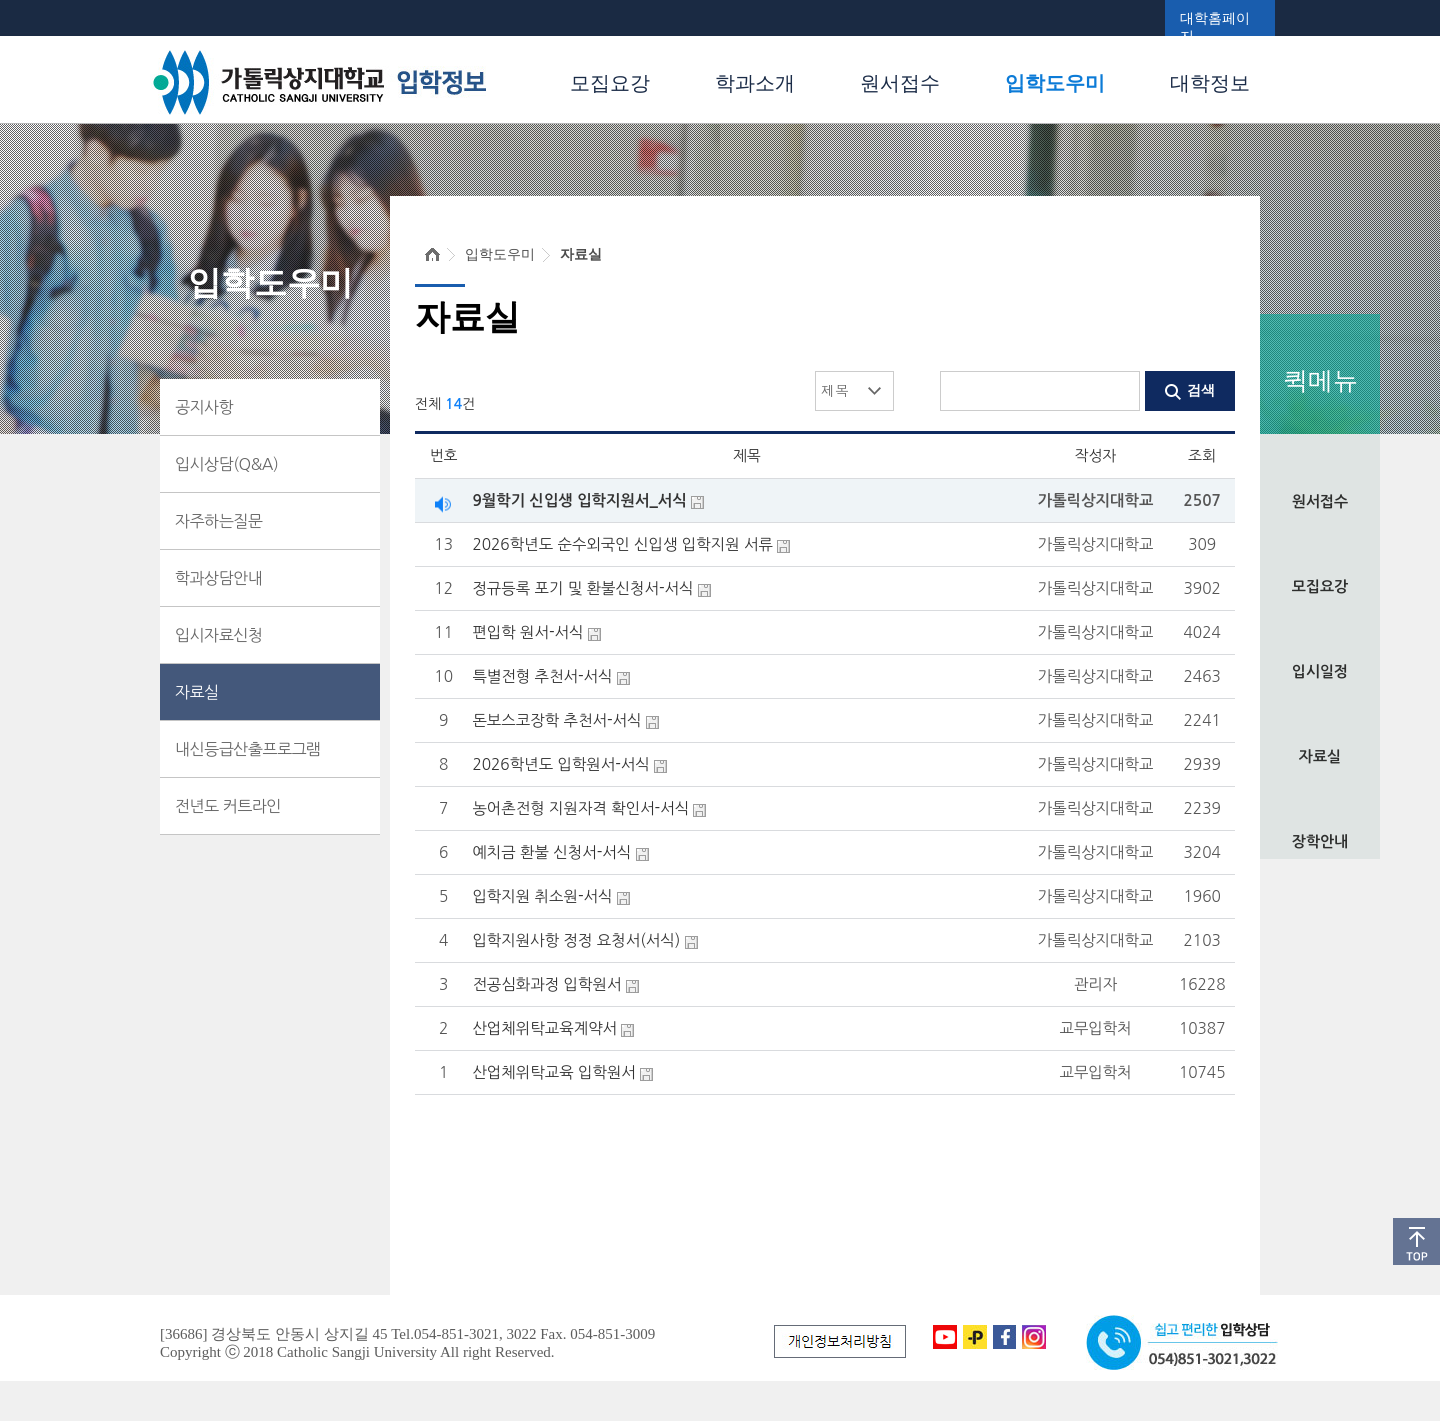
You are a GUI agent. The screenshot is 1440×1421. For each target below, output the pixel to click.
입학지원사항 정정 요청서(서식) (576, 940)
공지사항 (204, 407)
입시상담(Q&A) (226, 464)
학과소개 (755, 83)
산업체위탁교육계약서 (544, 1028)
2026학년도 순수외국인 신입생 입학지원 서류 (622, 544)
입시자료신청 (218, 635)
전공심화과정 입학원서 (546, 984)
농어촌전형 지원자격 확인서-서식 (580, 808)
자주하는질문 (218, 521)
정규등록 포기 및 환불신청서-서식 (582, 588)
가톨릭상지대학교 (1096, 500)
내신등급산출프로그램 (248, 749)
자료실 (1320, 756)
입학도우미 (1055, 83)
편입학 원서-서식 (527, 632)
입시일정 (1320, 671)
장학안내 (1320, 841)
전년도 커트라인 (228, 806)
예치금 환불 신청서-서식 (551, 852)
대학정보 (1210, 83)
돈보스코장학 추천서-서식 (556, 720)
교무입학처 (1095, 1028)
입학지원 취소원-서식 (542, 896)
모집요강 (610, 83)
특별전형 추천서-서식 (542, 676)
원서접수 (900, 83)
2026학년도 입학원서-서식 (560, 764)
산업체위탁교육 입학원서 (553, 1072)
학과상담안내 (218, 578)
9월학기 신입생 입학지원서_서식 (579, 500)
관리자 (1095, 984)
